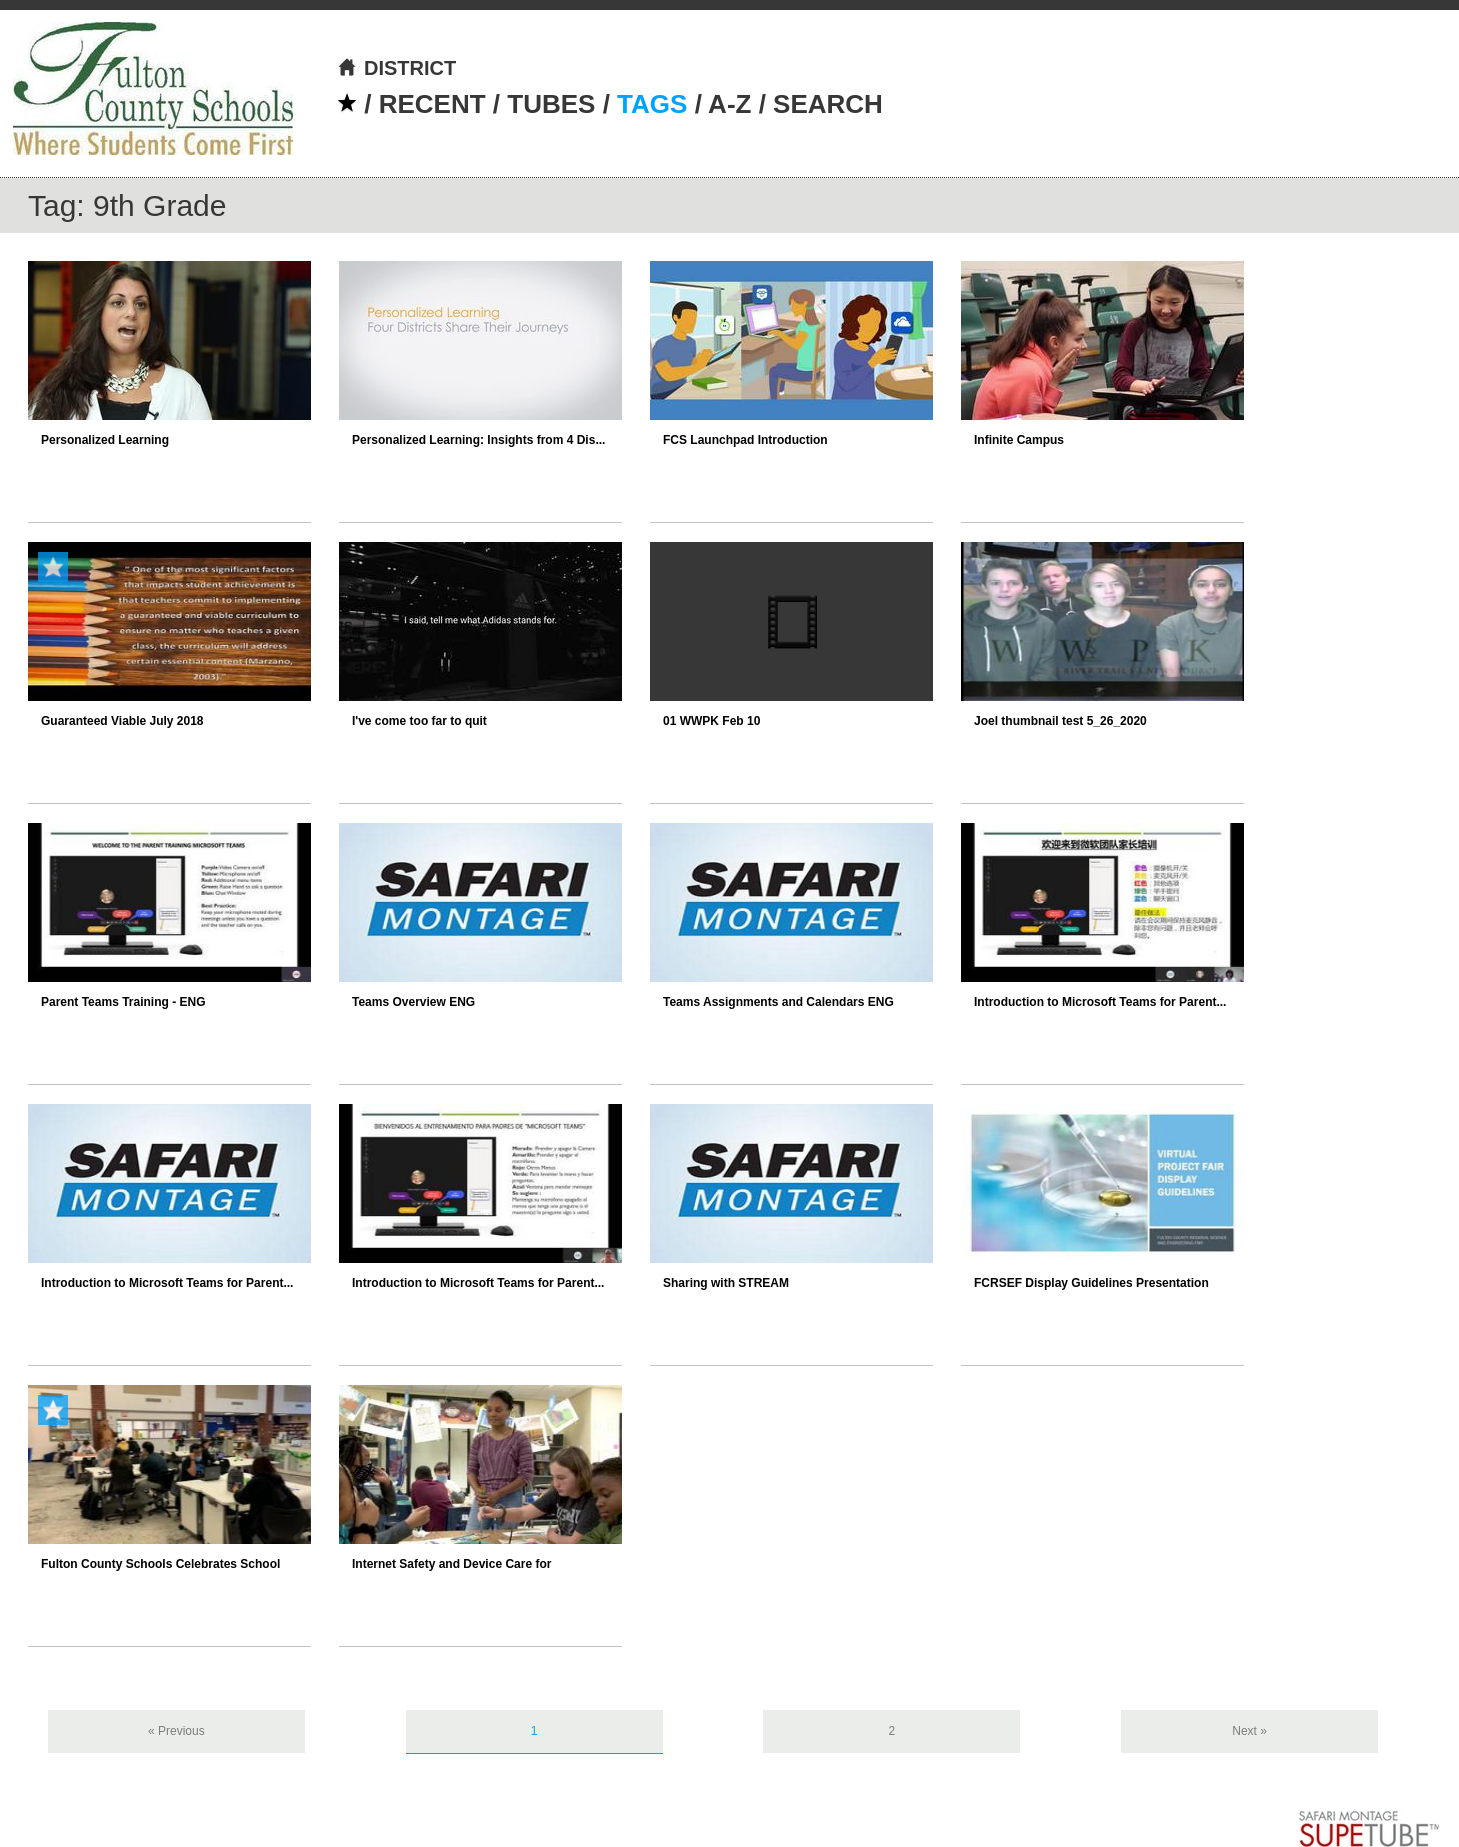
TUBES (551, 104)
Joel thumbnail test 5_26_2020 (1060, 721)
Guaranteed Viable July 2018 (122, 721)
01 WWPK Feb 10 (711, 721)
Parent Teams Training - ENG (123, 1002)
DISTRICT (396, 68)
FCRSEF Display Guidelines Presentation (1091, 1283)
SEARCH (828, 104)
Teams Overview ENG (413, 1002)
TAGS (652, 104)
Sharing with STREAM (726, 1283)
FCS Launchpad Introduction (745, 440)
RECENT (432, 104)
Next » (1249, 1731)
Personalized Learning (105, 440)
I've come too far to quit (419, 721)
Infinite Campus (1019, 440)
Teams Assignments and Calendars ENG (778, 1002)
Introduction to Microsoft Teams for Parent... (1100, 1002)
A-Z (729, 104)
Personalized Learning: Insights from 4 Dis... (478, 440)
